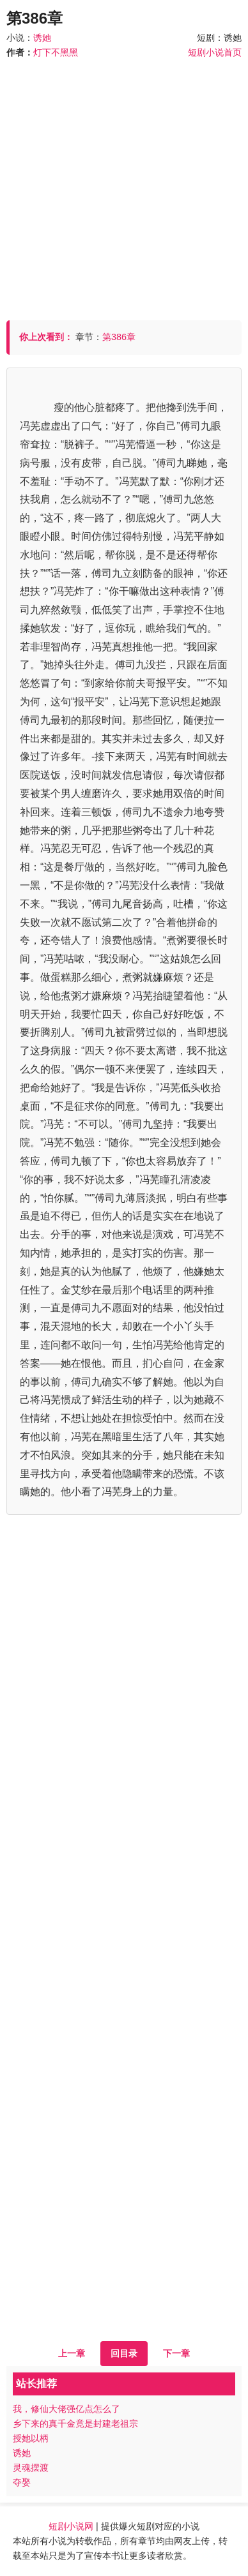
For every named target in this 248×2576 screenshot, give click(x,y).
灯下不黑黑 (55, 52)
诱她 (42, 38)
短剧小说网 (71, 2526)
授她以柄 (31, 2438)
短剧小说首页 (215, 52)
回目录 (124, 2353)
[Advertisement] (124, 184)
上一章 (71, 2353)
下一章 (176, 2353)
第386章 (119, 337)
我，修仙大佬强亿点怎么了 (66, 2409)
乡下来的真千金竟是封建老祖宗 (75, 2423)
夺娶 (22, 2482)
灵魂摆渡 (31, 2467)
